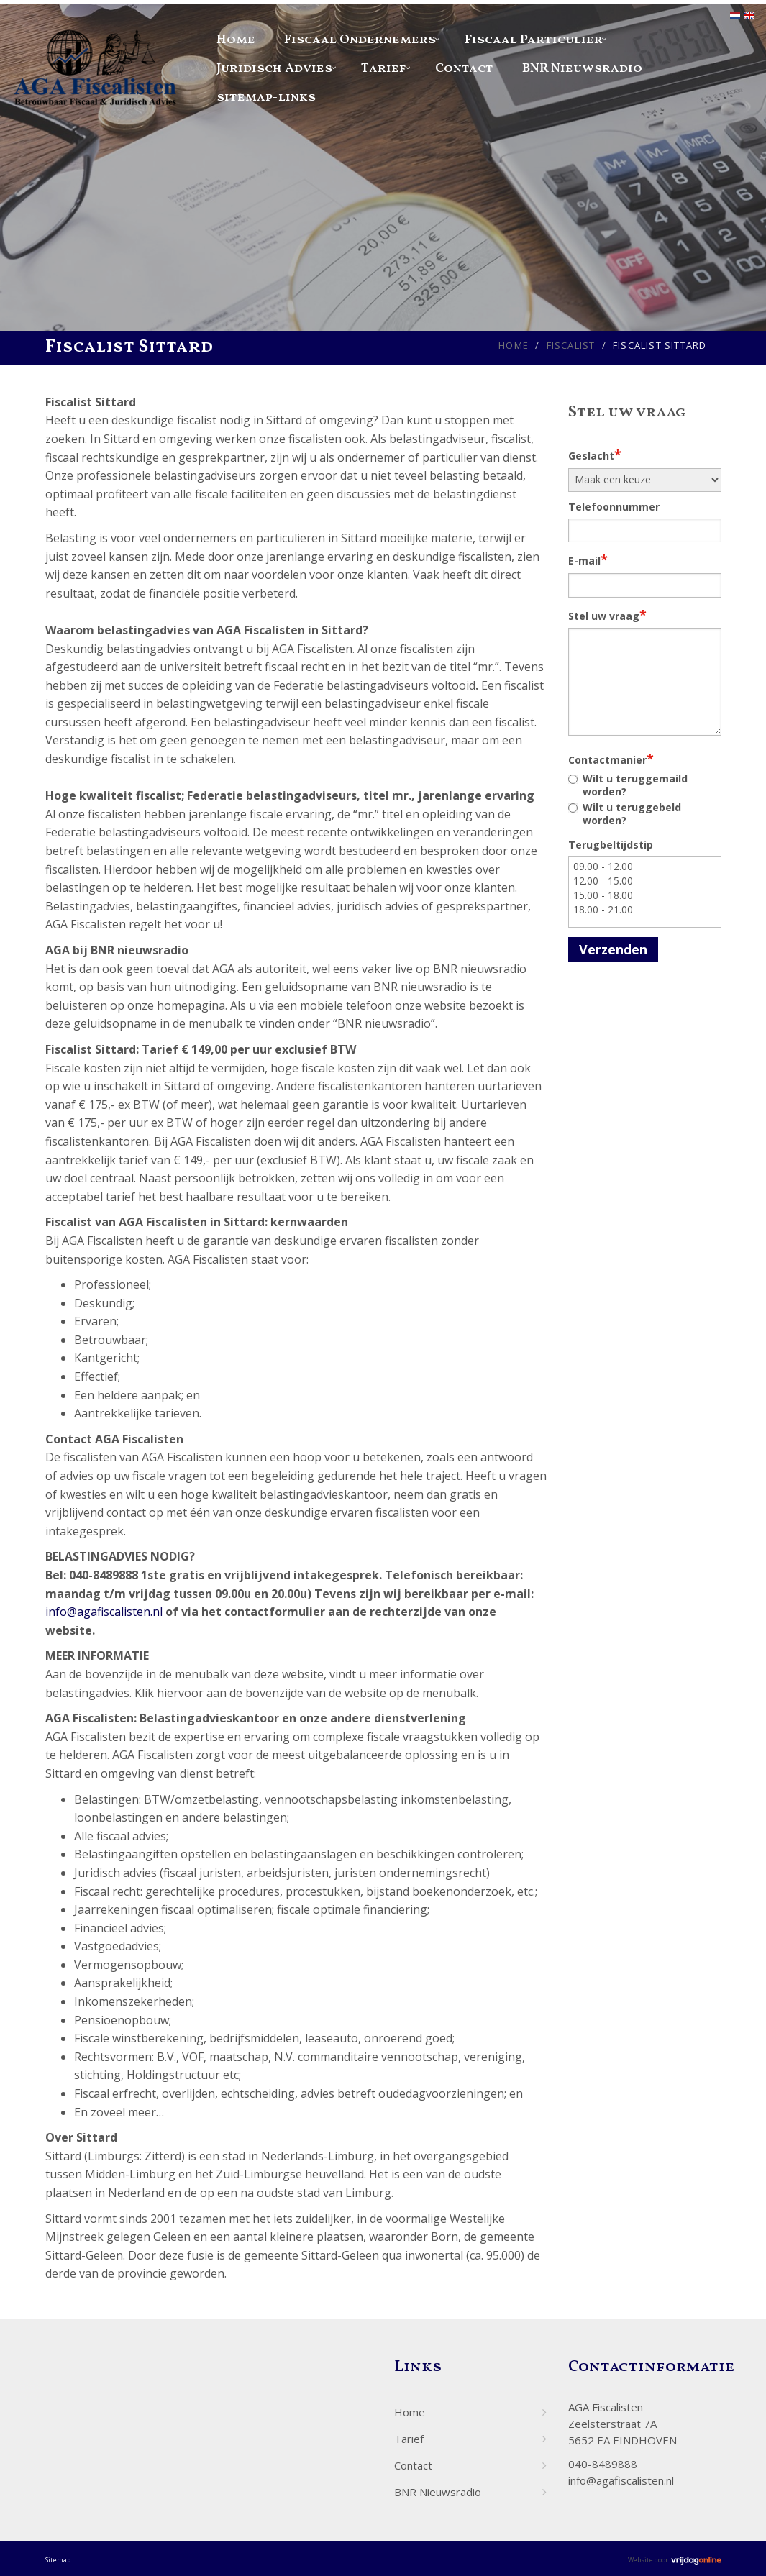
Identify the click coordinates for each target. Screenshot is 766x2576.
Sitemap (57, 2559)
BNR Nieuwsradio (582, 69)
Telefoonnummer (614, 506)
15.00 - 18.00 (645, 895)
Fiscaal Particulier (534, 40)
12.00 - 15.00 (645, 881)
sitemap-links (266, 97)
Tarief (383, 69)
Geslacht (594, 454)
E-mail (588, 559)
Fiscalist (571, 345)
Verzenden (613, 949)
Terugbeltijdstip (610, 844)
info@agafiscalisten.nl (104, 1612)
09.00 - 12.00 (645, 866)
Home (235, 40)
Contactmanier (611, 758)
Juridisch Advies (274, 69)
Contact (464, 69)
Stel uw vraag (607, 615)
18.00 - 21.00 (645, 910)
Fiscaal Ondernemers (360, 40)
